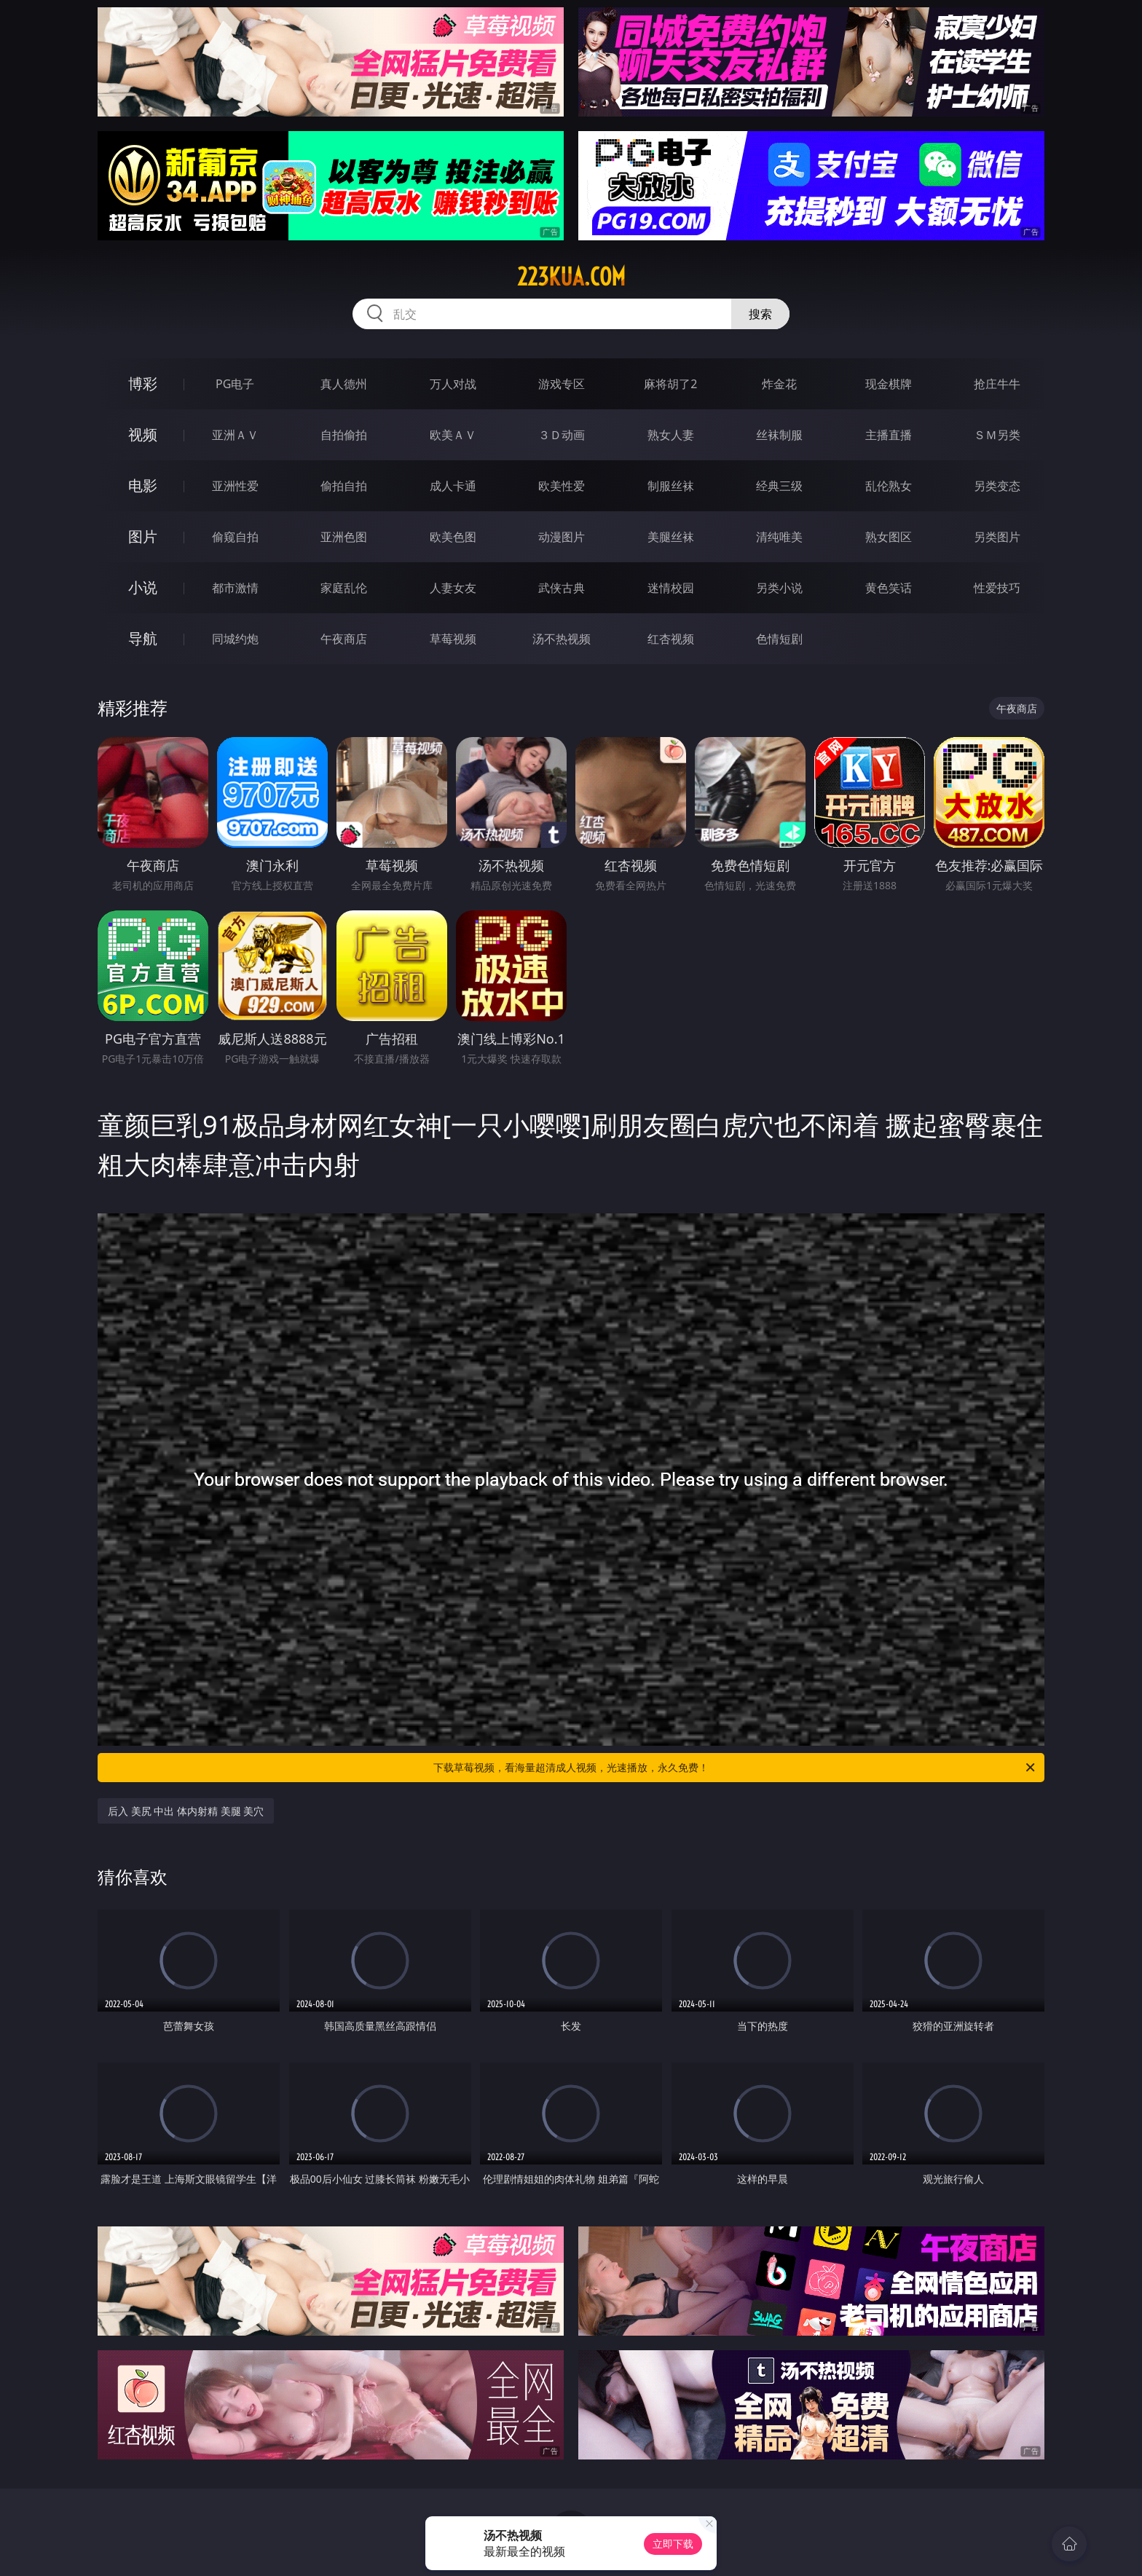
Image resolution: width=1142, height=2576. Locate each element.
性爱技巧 (997, 588)
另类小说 (779, 588)
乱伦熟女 (888, 486)
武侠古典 (561, 588)
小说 (142, 587)
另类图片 (997, 537)
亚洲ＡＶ (235, 435)
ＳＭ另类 (997, 435)
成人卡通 (453, 486)
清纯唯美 (779, 537)
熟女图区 (888, 537)
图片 (142, 536)
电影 (142, 485)
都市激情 (235, 588)
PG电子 (235, 384)
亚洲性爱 (235, 486)
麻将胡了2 (670, 384)
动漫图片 (561, 537)
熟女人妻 (670, 435)
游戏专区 (561, 384)
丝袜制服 (779, 435)
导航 (142, 638)
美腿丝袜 (670, 537)
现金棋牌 (888, 384)
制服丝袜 (670, 486)
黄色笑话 (888, 588)
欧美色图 (453, 537)
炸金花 (779, 384)
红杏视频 (670, 639)
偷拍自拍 (343, 486)
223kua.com (571, 276)
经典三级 (779, 486)
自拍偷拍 (343, 435)
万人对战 (453, 384)
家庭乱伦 (343, 588)
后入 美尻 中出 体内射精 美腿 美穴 (186, 1811)
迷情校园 (670, 588)
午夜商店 (343, 639)
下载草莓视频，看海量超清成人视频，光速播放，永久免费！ (735, 1767)
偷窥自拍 (235, 537)
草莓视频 (453, 639)
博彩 (142, 383)
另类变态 (997, 486)
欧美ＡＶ (453, 435)
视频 (142, 434)
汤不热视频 (561, 639)
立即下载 (673, 2544)
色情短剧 (779, 639)
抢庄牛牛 (997, 384)
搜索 (760, 314)
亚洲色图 (343, 537)
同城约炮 (235, 639)
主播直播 (888, 435)
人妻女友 (453, 588)
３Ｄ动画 (561, 435)
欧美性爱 (561, 486)
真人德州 (343, 384)
